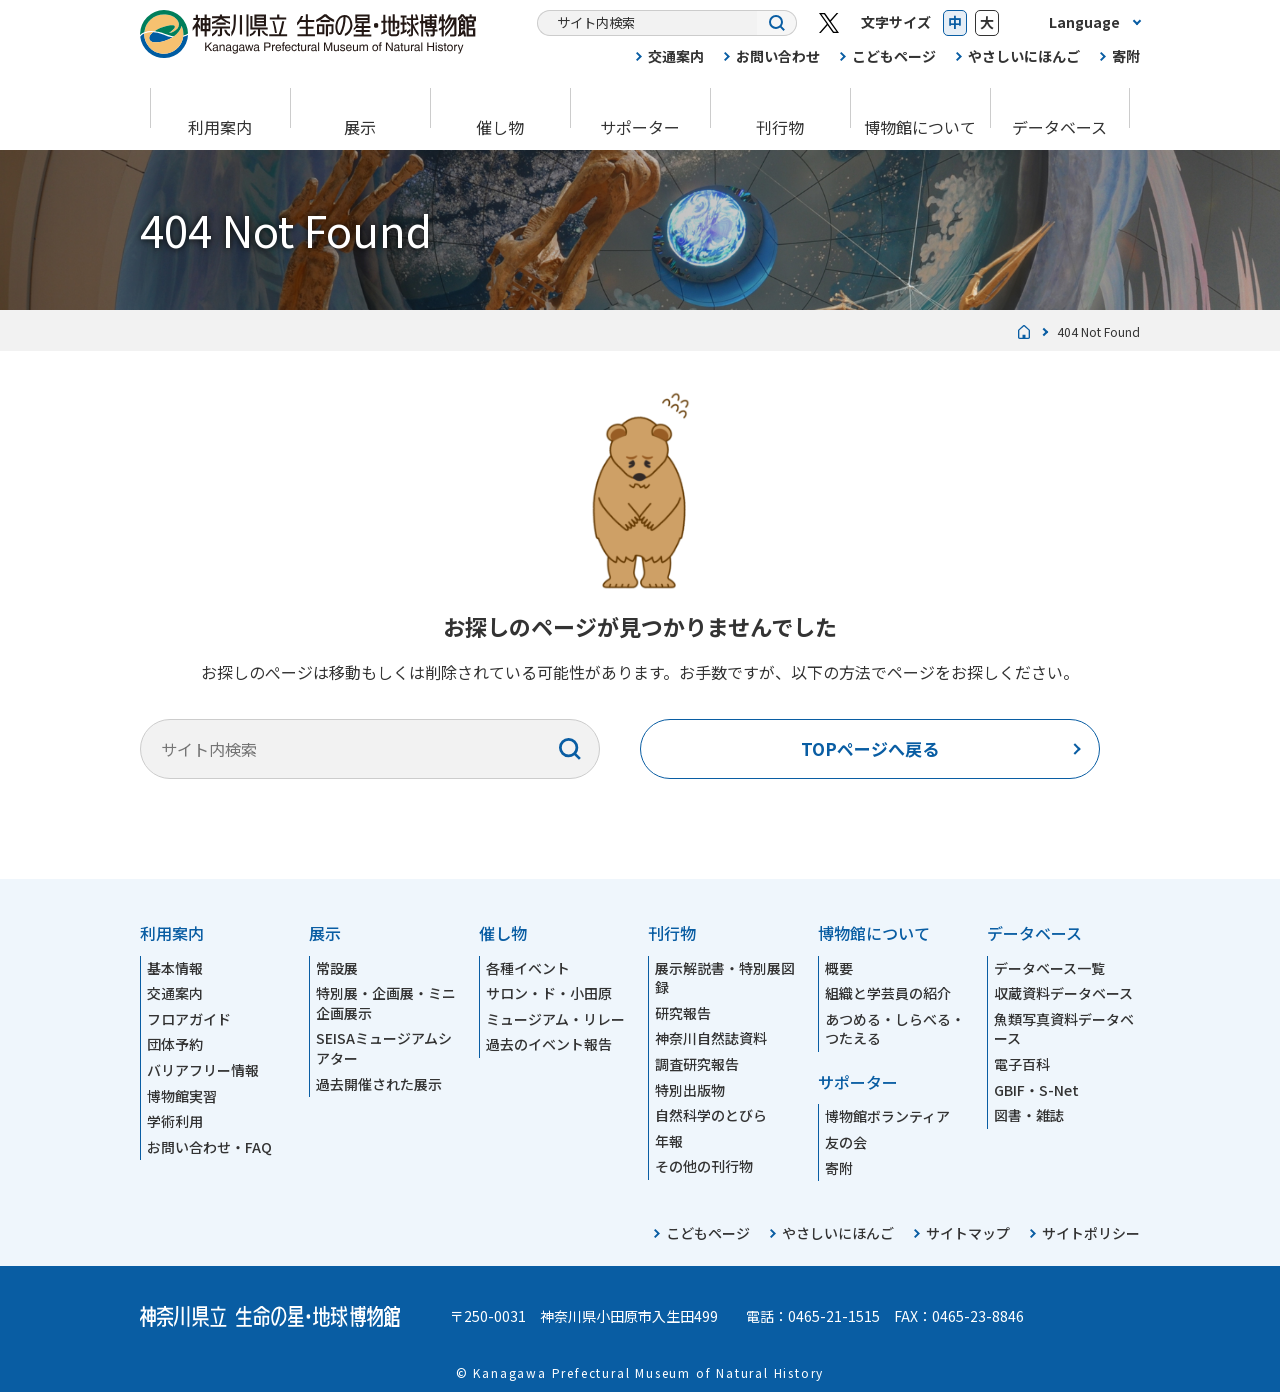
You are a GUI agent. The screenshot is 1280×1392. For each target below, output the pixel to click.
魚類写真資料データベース (1064, 1029)
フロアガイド (189, 1019)
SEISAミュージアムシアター (384, 1048)
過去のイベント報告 (549, 1044)
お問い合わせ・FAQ (209, 1147)
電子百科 (1022, 1064)
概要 (839, 968)
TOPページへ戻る (870, 748)
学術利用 (175, 1121)
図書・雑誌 (1029, 1115)
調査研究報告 (697, 1064)
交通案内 (676, 56)
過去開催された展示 (379, 1084)
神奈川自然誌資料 (711, 1038)
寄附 (1126, 56)
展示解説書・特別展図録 (725, 978)
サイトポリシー (1091, 1233)
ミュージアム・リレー (555, 1019)
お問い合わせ (778, 56)
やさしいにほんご (1024, 56)
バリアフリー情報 (203, 1070)
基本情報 (175, 968)
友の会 (846, 1142)
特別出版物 (690, 1090)
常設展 (337, 968)
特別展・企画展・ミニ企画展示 (386, 1003)
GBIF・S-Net (1036, 1090)
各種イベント (528, 968)
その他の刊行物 (704, 1166)
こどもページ (894, 56)
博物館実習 (182, 1096)
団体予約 (175, 1044)
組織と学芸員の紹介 (888, 993)
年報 (669, 1141)
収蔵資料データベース (1063, 993)
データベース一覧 (1049, 968)
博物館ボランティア (887, 1116)
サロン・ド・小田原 (549, 993)
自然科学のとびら (711, 1115)
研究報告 (683, 1013)
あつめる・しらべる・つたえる (895, 1029)
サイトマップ (968, 1233)
